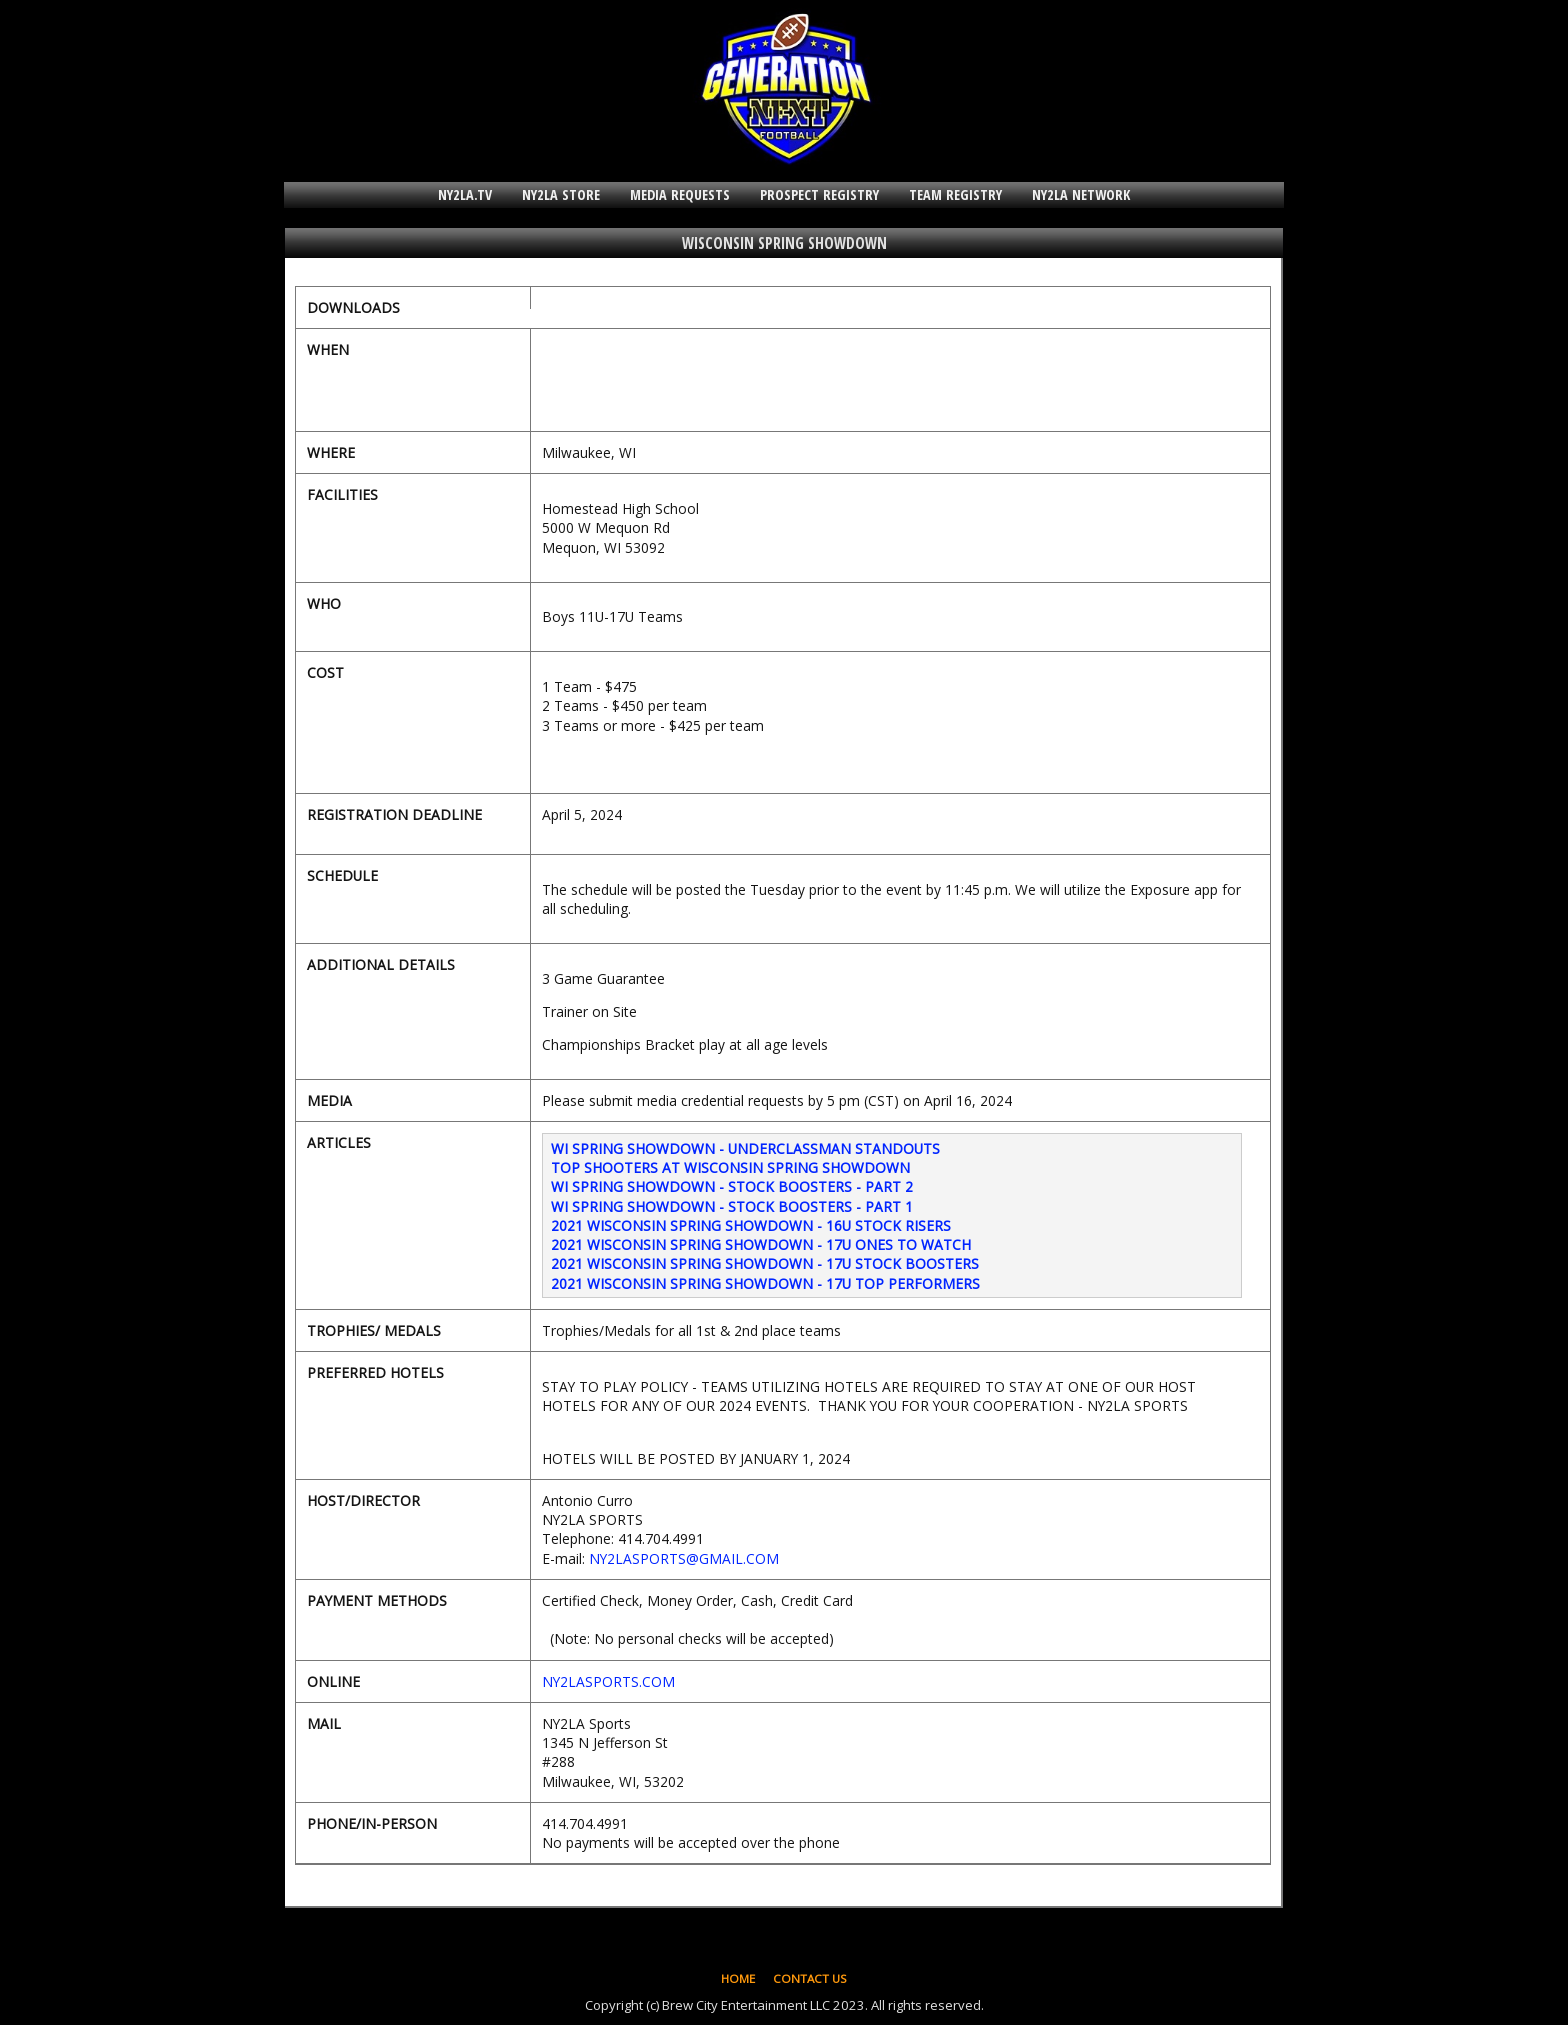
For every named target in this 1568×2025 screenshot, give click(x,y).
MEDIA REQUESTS (680, 194)
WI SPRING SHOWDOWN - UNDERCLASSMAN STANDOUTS (745, 1148)
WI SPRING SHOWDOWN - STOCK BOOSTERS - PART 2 (732, 1186)
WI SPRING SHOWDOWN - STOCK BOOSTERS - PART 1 (732, 1206)
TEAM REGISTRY (955, 194)
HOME (738, 1978)
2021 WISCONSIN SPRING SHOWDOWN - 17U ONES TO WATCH (761, 1244)
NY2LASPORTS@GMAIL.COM (684, 1558)
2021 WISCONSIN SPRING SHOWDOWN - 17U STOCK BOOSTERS (765, 1263)
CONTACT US (810, 1978)
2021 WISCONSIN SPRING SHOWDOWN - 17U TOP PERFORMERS (765, 1283)
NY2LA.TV (465, 194)
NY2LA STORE (561, 194)
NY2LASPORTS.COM (608, 1681)
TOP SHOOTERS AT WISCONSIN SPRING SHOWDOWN (730, 1167)
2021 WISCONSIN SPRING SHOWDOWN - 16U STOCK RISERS (751, 1225)
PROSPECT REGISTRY (819, 194)
